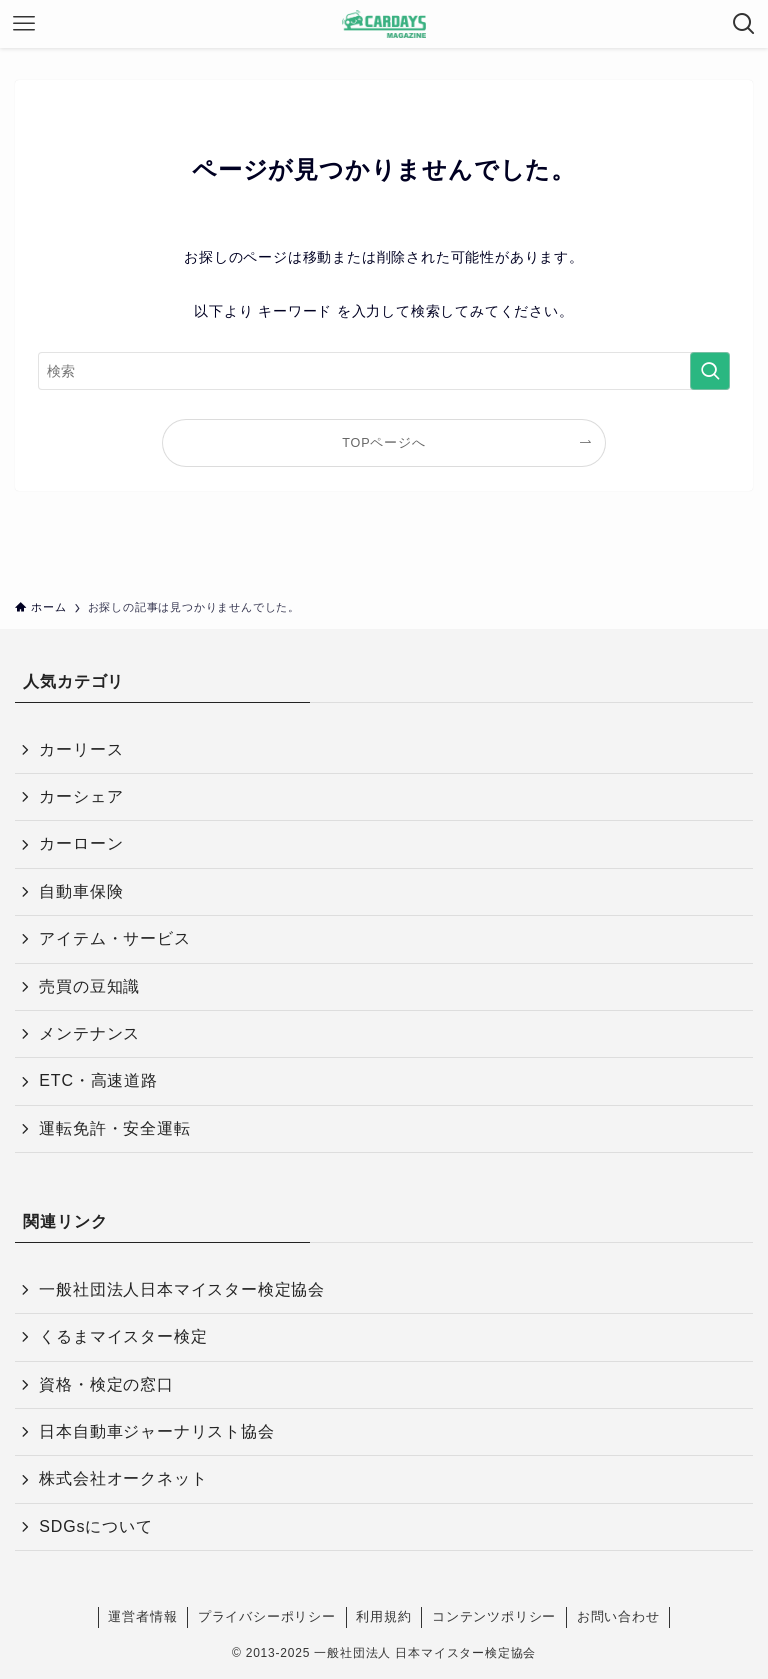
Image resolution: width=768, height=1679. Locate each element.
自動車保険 (81, 891)
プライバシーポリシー (267, 1616)
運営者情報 (142, 1616)
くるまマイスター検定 (123, 1336)
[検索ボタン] (744, 24)
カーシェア (81, 796)
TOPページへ (383, 443)
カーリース (81, 749)
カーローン (81, 843)
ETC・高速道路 (98, 1080)
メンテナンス (89, 1033)
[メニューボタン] (24, 24)
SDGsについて (95, 1526)
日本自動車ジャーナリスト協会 (156, 1431)
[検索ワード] (383, 371)
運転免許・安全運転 (114, 1128)
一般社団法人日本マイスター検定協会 (182, 1289)
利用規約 (383, 1616)
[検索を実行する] (710, 371)
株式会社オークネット (123, 1478)
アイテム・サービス (114, 938)
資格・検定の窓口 (106, 1384)
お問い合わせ (618, 1616)
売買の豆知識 (89, 986)
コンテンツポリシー (494, 1616)
